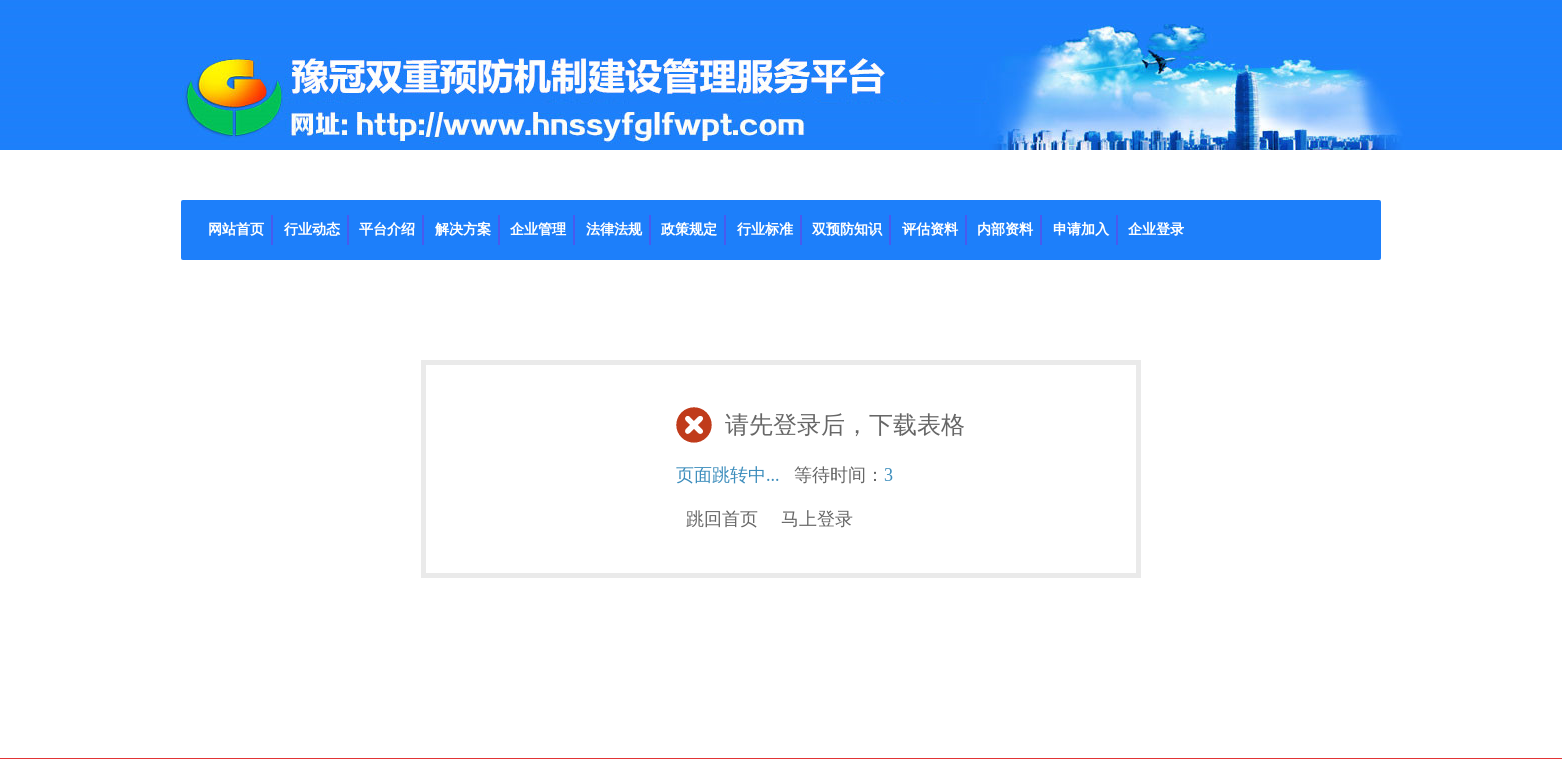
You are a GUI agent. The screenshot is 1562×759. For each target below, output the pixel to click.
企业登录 (1156, 229)
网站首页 (236, 229)
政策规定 (689, 229)
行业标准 (765, 229)
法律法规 (614, 229)
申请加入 (1081, 229)
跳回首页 (722, 519)
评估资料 (930, 229)
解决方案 (463, 229)
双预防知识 (847, 229)
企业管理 (538, 229)
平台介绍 (387, 229)
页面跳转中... (728, 475)
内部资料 (1005, 229)
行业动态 (312, 229)
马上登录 (817, 519)
